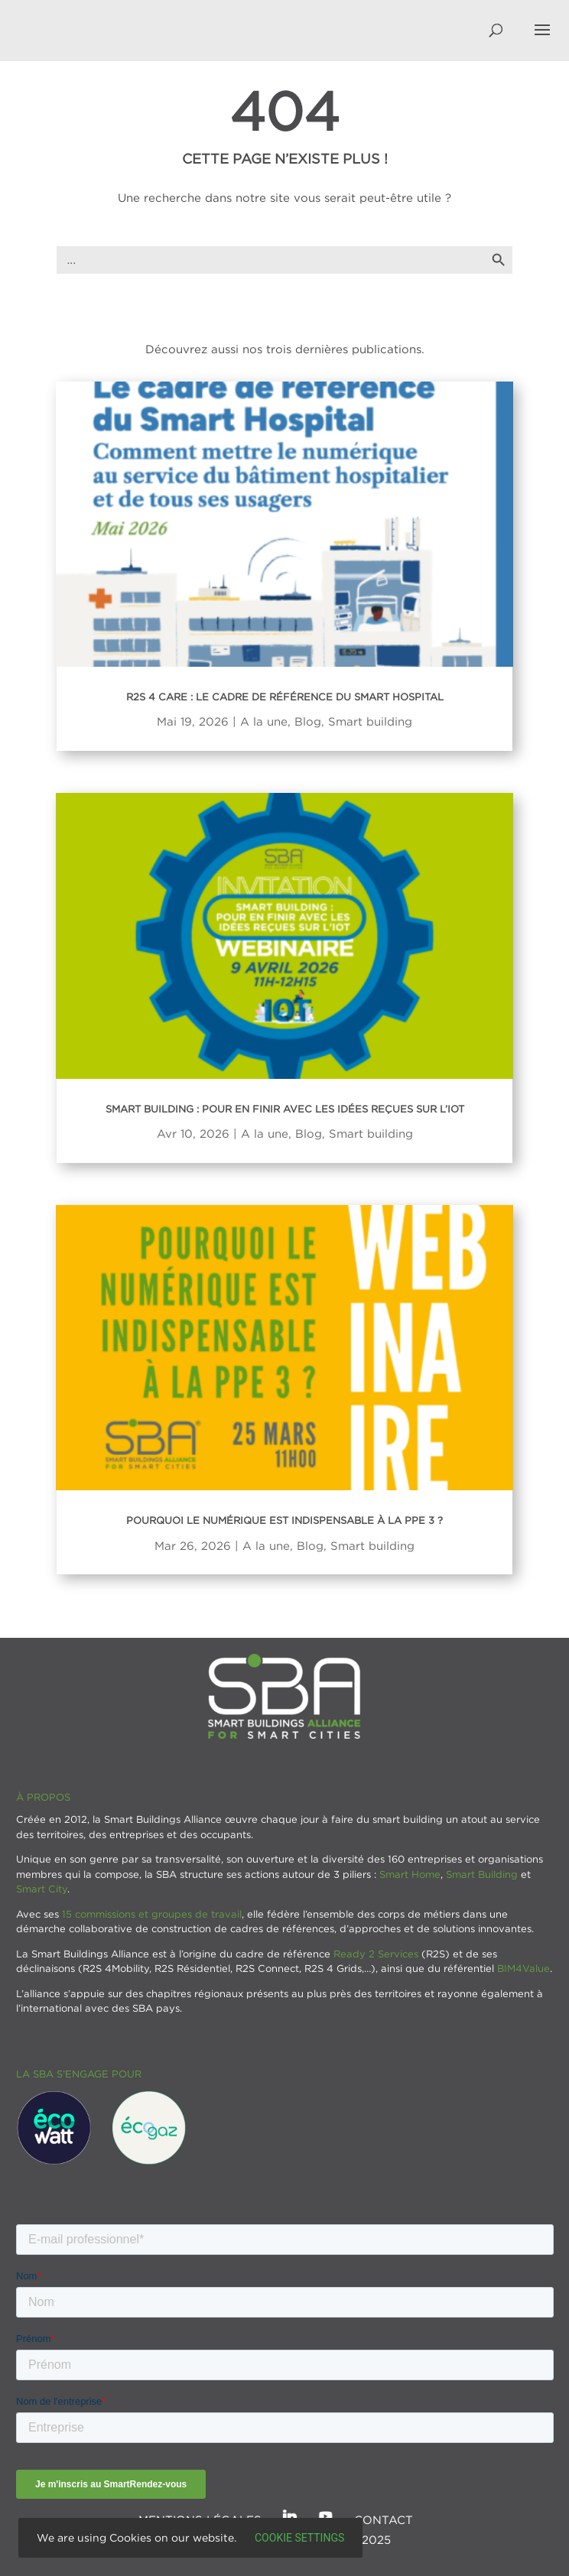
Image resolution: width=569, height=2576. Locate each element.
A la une (264, 721)
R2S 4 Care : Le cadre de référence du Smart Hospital (285, 696)
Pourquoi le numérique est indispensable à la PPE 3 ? (284, 1520)
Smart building (370, 721)
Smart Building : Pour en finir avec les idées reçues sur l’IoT (285, 1108)
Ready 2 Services (375, 1953)
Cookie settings (299, 2538)
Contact (383, 2519)
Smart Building (482, 1874)
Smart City (41, 1888)
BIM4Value (523, 1968)
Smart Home (410, 1874)
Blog (307, 721)
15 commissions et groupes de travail (152, 1913)
